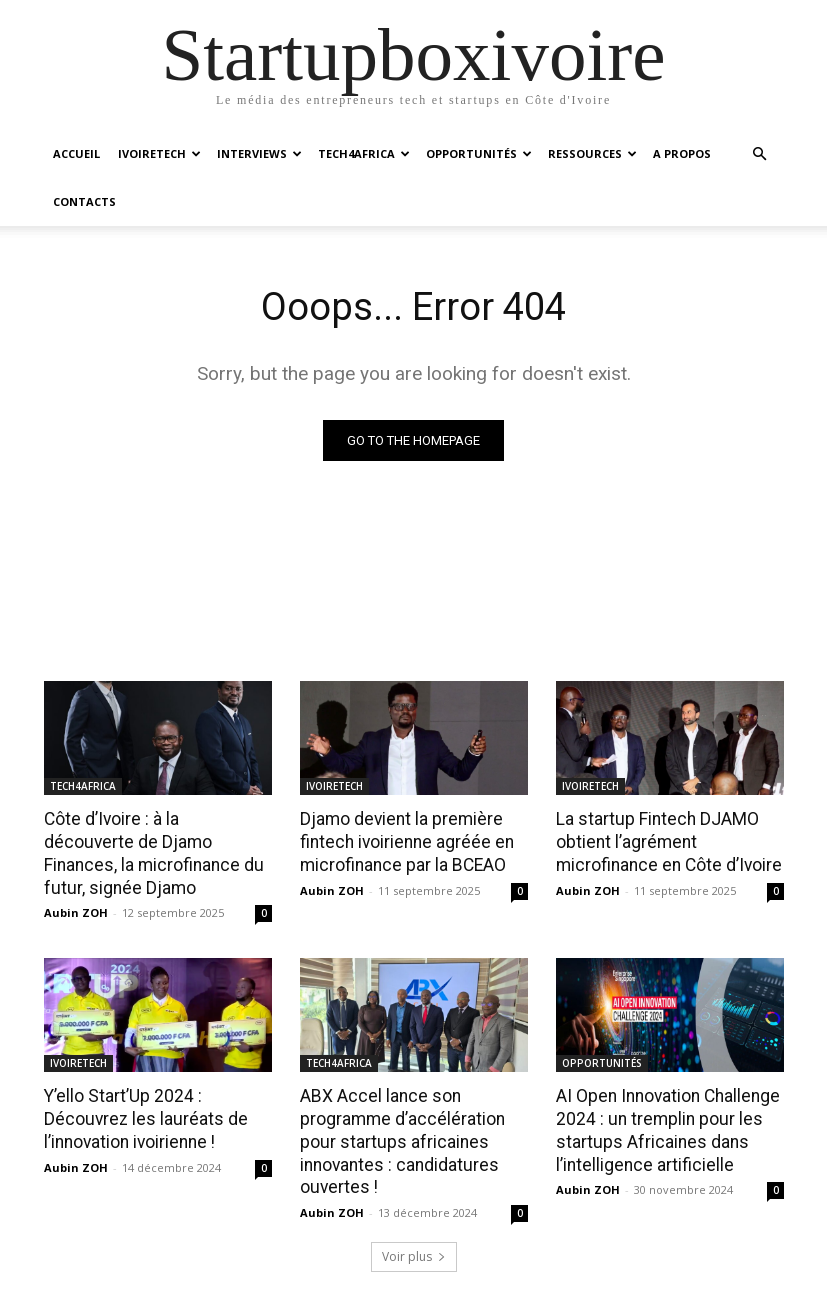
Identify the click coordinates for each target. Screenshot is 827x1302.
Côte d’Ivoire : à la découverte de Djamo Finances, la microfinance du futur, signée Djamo (155, 804)
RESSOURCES (592, 153)
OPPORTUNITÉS (479, 153)
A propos (570, 1283)
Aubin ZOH (76, 862)
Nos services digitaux (676, 1283)
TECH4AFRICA (364, 153)
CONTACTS (84, 201)
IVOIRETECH (159, 153)
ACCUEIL (76, 153)
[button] (760, 154)
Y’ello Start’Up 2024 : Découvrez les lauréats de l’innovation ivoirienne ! (141, 1068)
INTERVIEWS (259, 153)
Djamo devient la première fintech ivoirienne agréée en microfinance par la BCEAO (403, 793)
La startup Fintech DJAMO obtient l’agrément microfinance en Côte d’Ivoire (666, 793)
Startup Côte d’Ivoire (466, 1283)
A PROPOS (682, 153)
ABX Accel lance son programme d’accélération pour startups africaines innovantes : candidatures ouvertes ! (399, 1090)
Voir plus (414, 1202)
